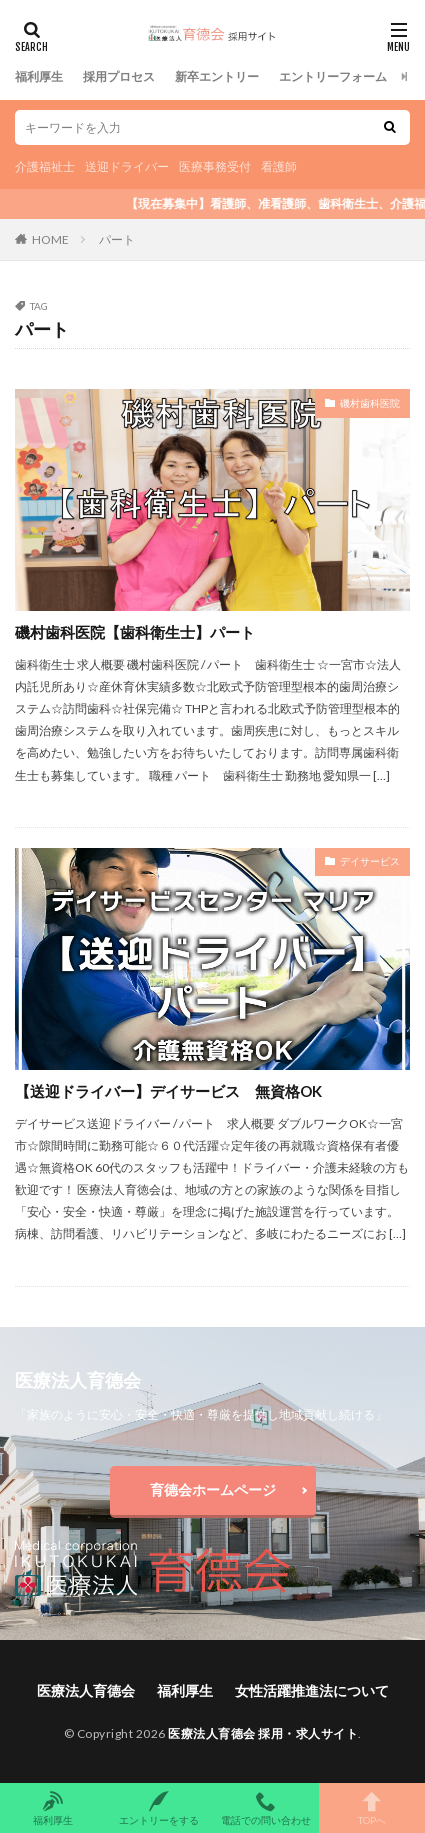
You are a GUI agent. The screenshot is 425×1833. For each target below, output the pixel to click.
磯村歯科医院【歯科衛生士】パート (142, 632)
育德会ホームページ (213, 1489)
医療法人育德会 (86, 1690)
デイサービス (370, 861)
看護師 (279, 166)
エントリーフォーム (333, 76)
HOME (50, 239)
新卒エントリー (217, 76)
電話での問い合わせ (266, 1808)
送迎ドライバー (127, 166)
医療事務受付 (215, 166)
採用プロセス (119, 76)
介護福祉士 (45, 166)
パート (117, 239)
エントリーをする (159, 1808)
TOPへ (372, 1808)
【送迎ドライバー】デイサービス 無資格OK (168, 1091)
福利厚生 (39, 76)
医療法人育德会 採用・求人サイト (263, 1733)
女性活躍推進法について (312, 1690)
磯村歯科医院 (370, 403)
